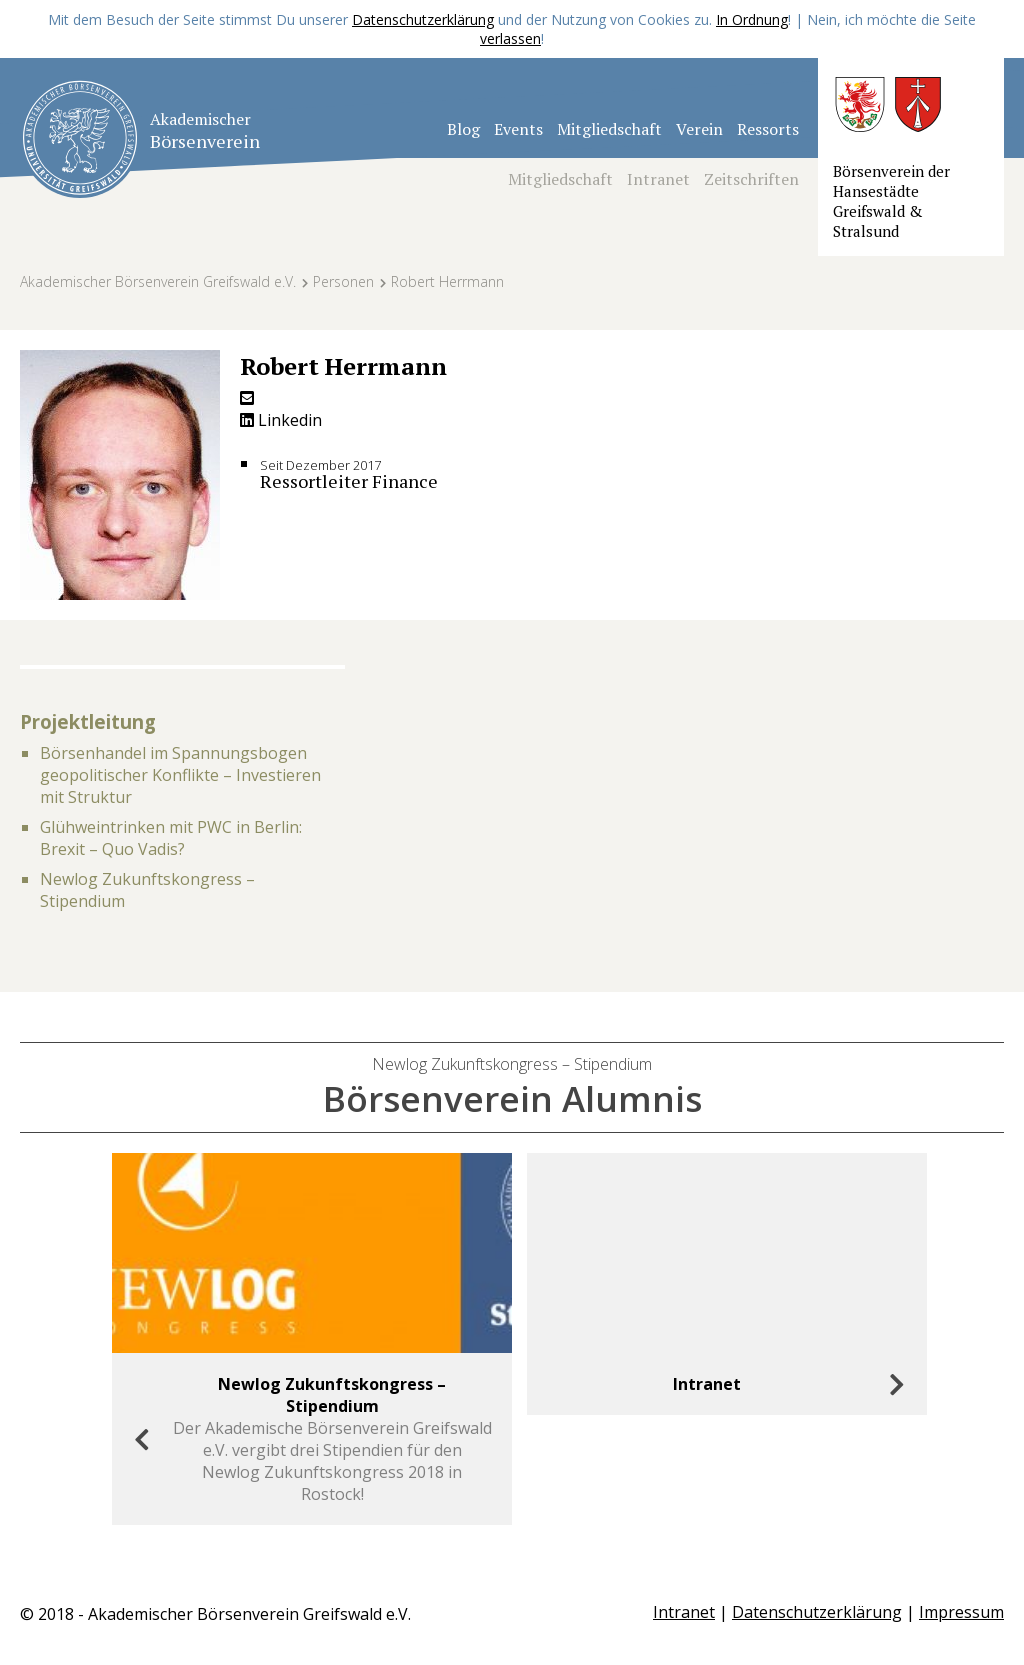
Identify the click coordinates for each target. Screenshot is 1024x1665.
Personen (343, 281)
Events (518, 129)
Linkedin (281, 420)
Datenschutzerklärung (423, 19)
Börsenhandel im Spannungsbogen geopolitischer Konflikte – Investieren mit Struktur (180, 775)
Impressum (961, 1612)
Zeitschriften (751, 179)
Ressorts (768, 129)
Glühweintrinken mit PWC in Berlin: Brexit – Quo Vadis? (171, 838)
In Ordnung (752, 19)
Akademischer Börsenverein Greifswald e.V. (158, 281)
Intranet (658, 179)
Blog (463, 129)
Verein (699, 129)
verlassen (510, 38)
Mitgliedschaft (609, 129)
